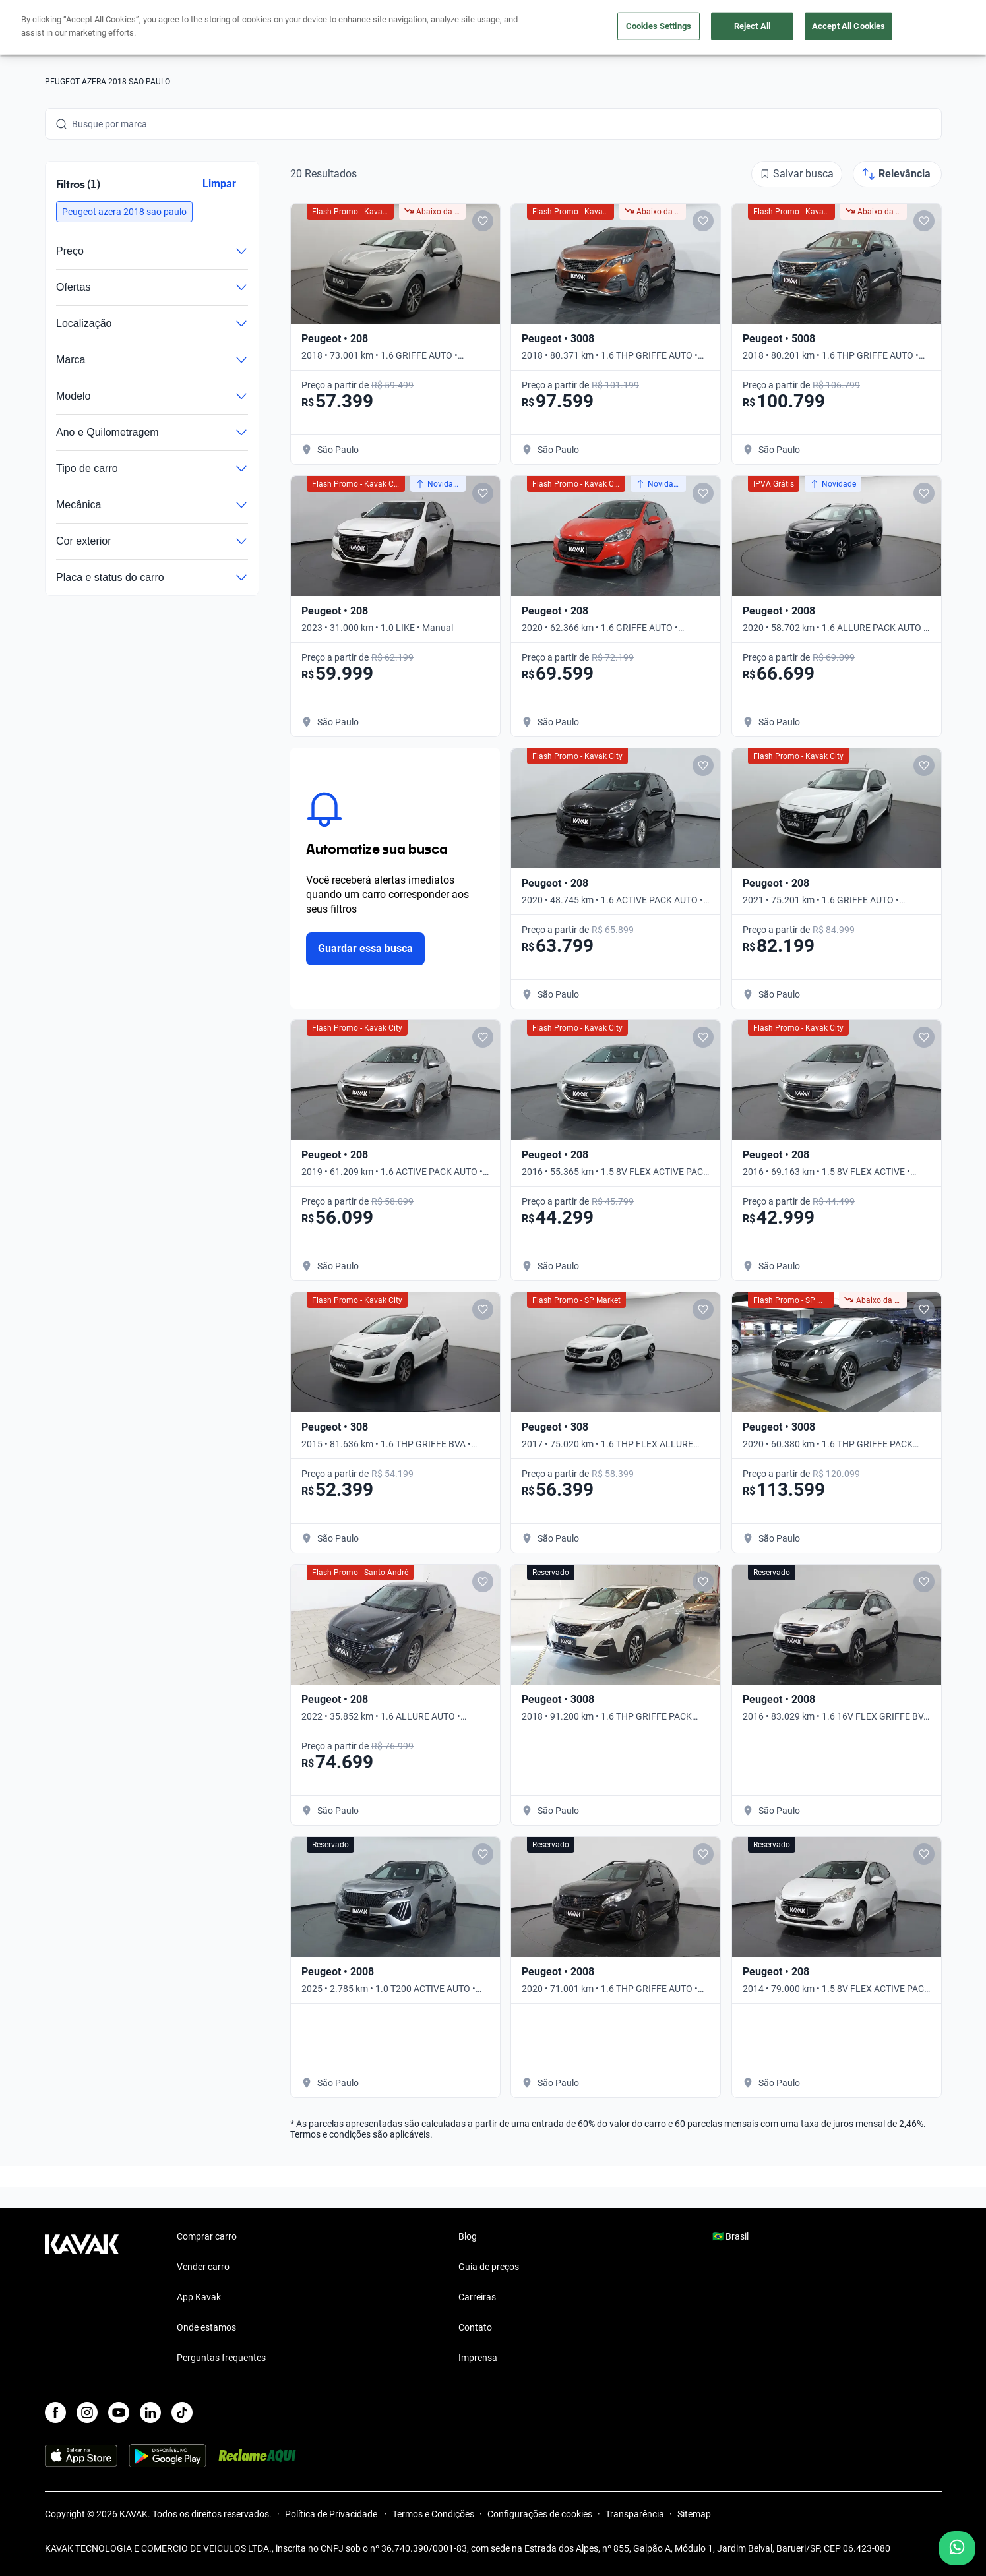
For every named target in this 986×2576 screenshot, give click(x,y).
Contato (475, 2327)
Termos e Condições (433, 2514)
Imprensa (477, 2357)
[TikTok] (182, 2412)
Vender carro (203, 2266)
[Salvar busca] (796, 174)
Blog (467, 2236)
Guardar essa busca (366, 948)
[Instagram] (87, 2412)
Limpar (218, 183)
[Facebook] (55, 2412)
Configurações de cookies (539, 2514)
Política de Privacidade (332, 2514)
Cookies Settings (658, 26)
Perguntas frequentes (221, 2357)
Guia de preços (488, 2266)
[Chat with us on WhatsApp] (957, 2548)
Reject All (752, 26)
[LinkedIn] (150, 2412)
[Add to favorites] (482, 220)
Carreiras (477, 2297)
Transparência (634, 2514)
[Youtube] (118, 2412)
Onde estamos (206, 2327)
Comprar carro (207, 2236)
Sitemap (694, 2514)
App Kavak (199, 2297)
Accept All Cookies (848, 26)
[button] (124, 211)
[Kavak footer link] (82, 2298)
